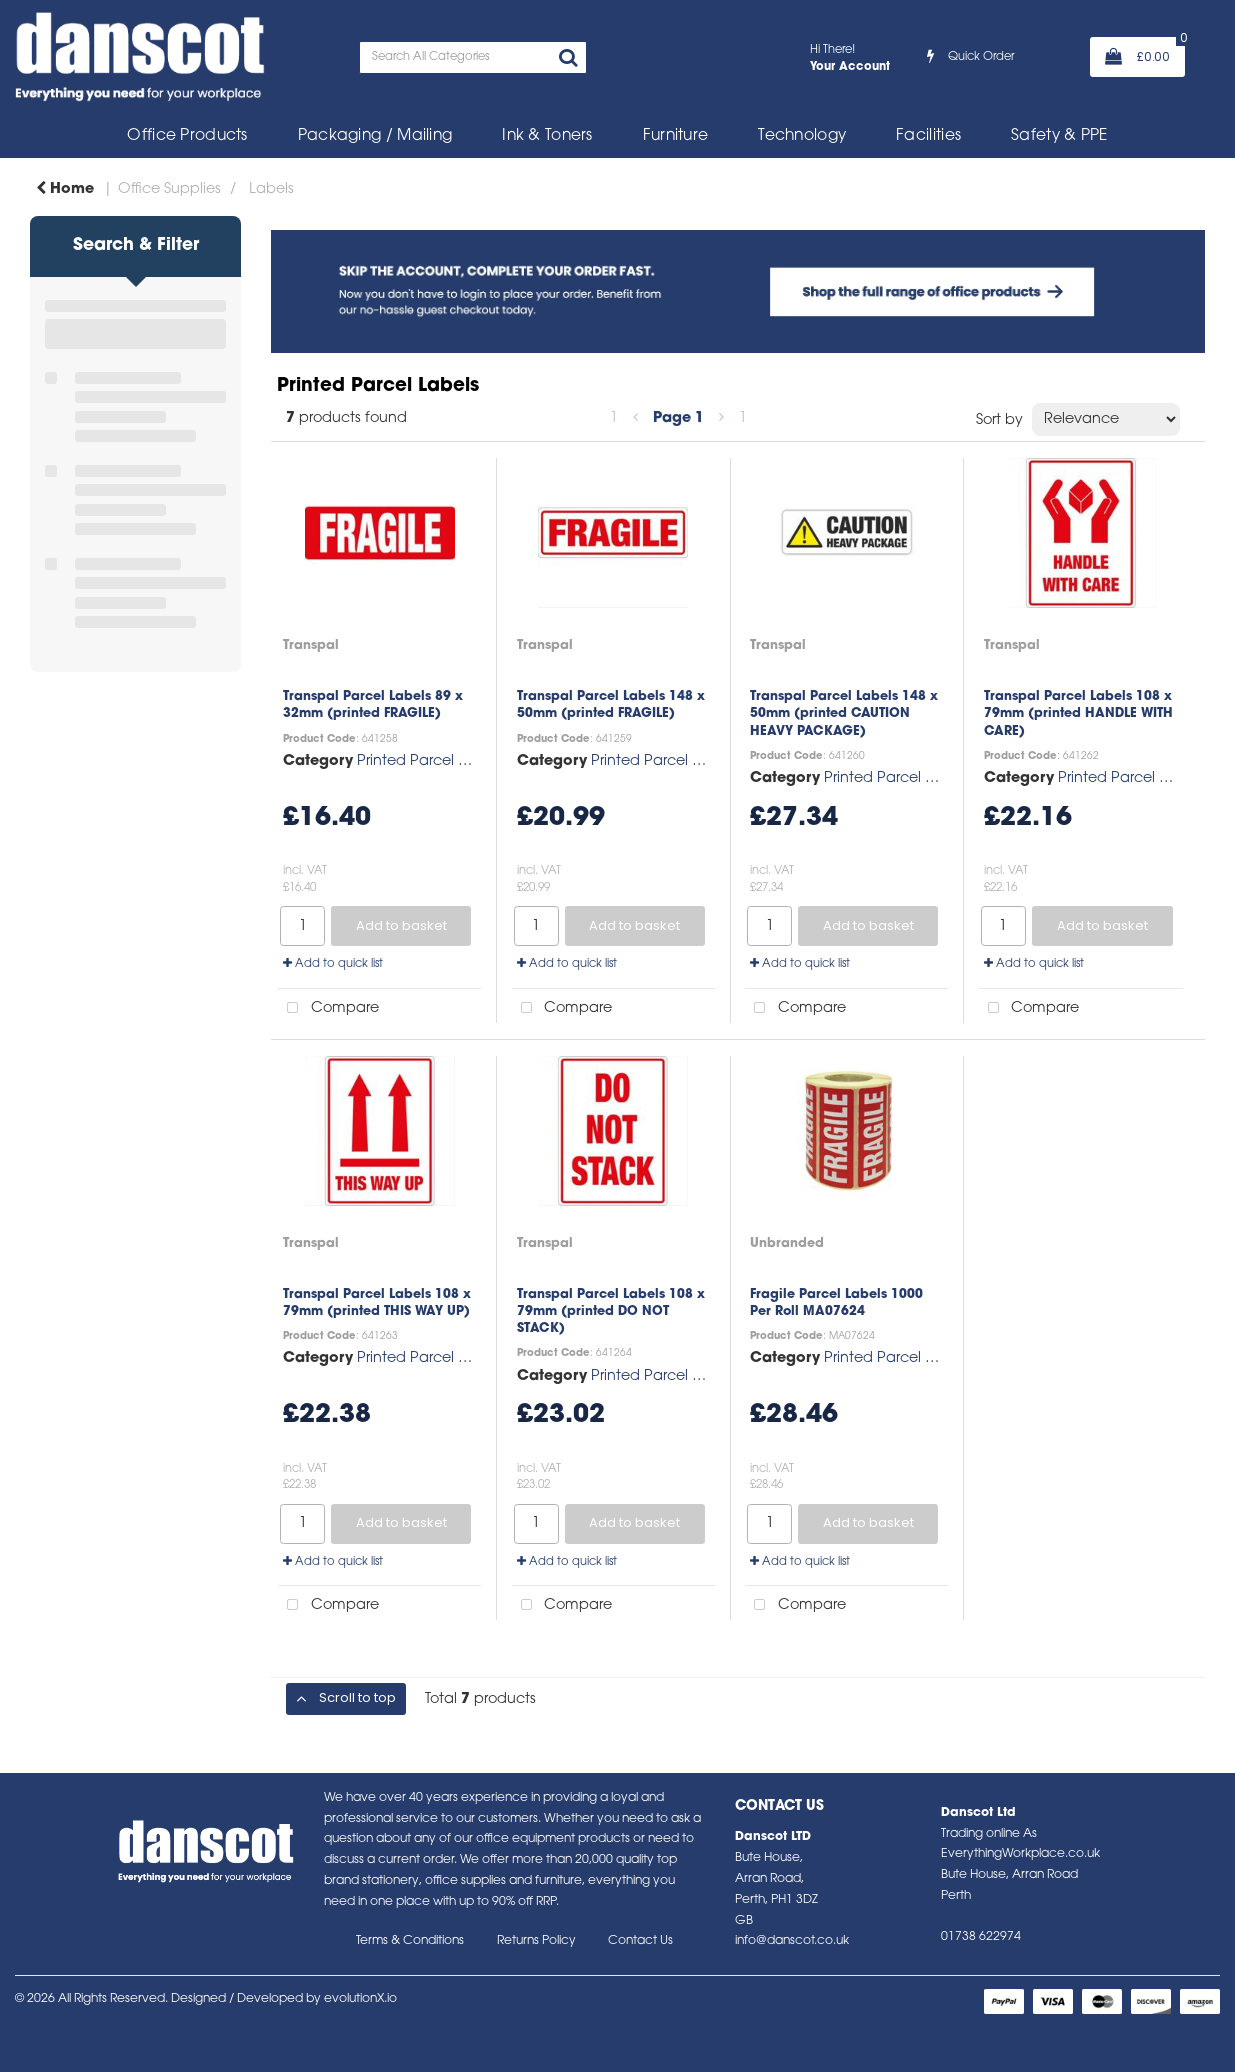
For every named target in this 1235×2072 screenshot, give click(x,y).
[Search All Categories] (473, 57)
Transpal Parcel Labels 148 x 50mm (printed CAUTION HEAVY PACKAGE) (844, 714)
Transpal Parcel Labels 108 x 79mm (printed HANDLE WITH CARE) (1078, 714)
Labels (271, 189)
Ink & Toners (547, 136)
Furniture (676, 136)
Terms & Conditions (410, 1941)
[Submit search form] (568, 60)
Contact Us (640, 1941)
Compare (328, 1008)
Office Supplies (169, 189)
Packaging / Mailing (375, 136)
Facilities (928, 136)
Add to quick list (333, 964)
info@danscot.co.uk (792, 1941)
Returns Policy (536, 1941)
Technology (802, 136)
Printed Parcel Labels (430, 761)
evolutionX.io (360, 1999)
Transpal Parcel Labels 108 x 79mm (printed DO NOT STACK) (611, 1312)
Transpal (311, 645)
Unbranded (787, 1243)
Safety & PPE (1059, 136)
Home (65, 189)
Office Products (187, 136)
